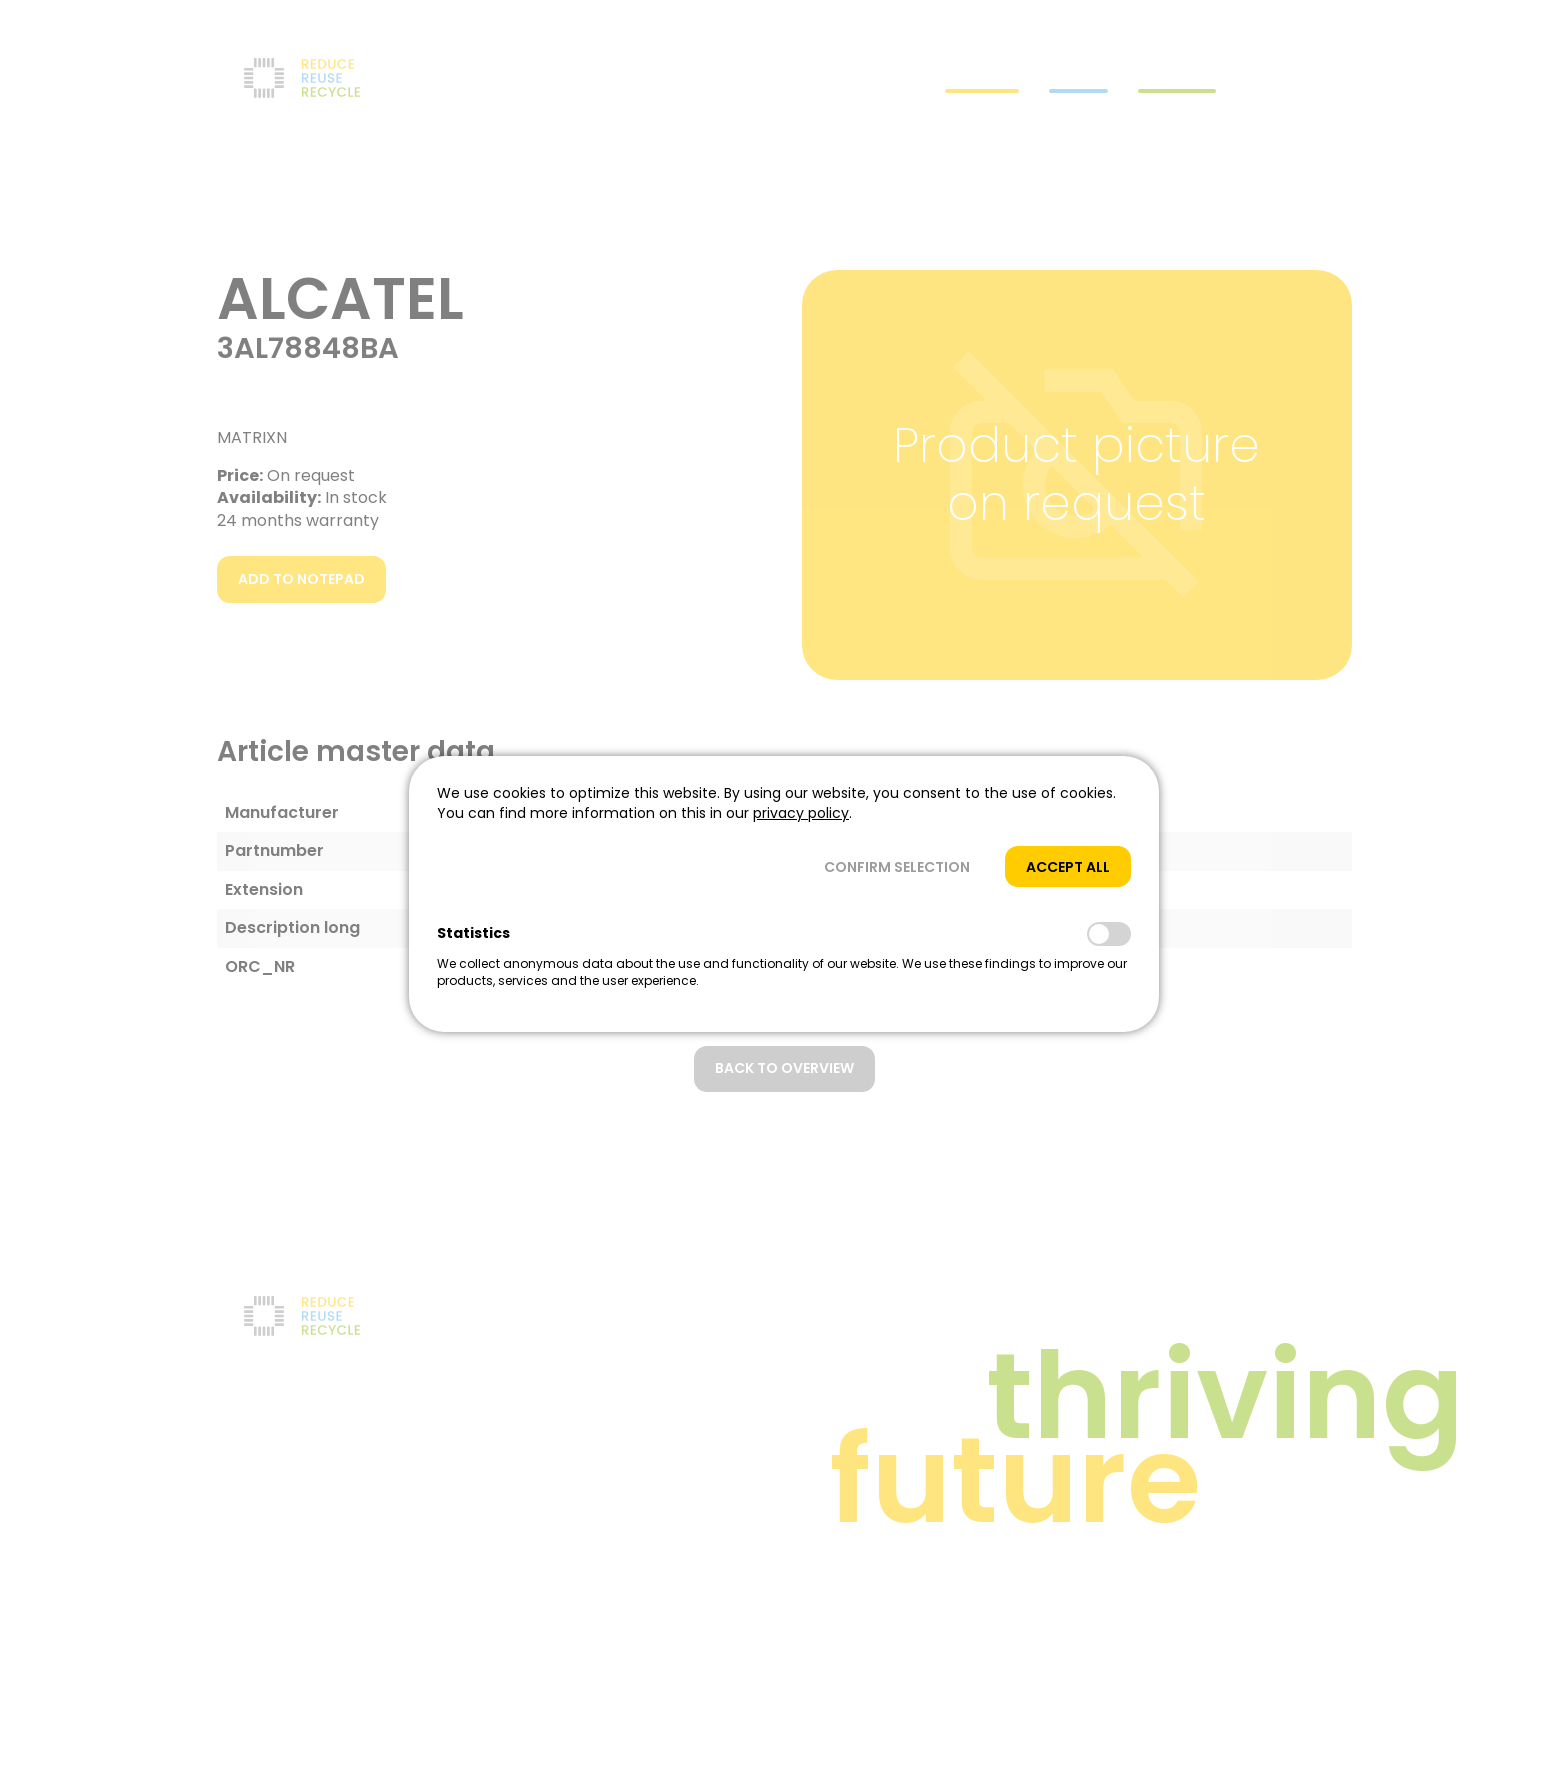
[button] (897, 866)
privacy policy (801, 813)
